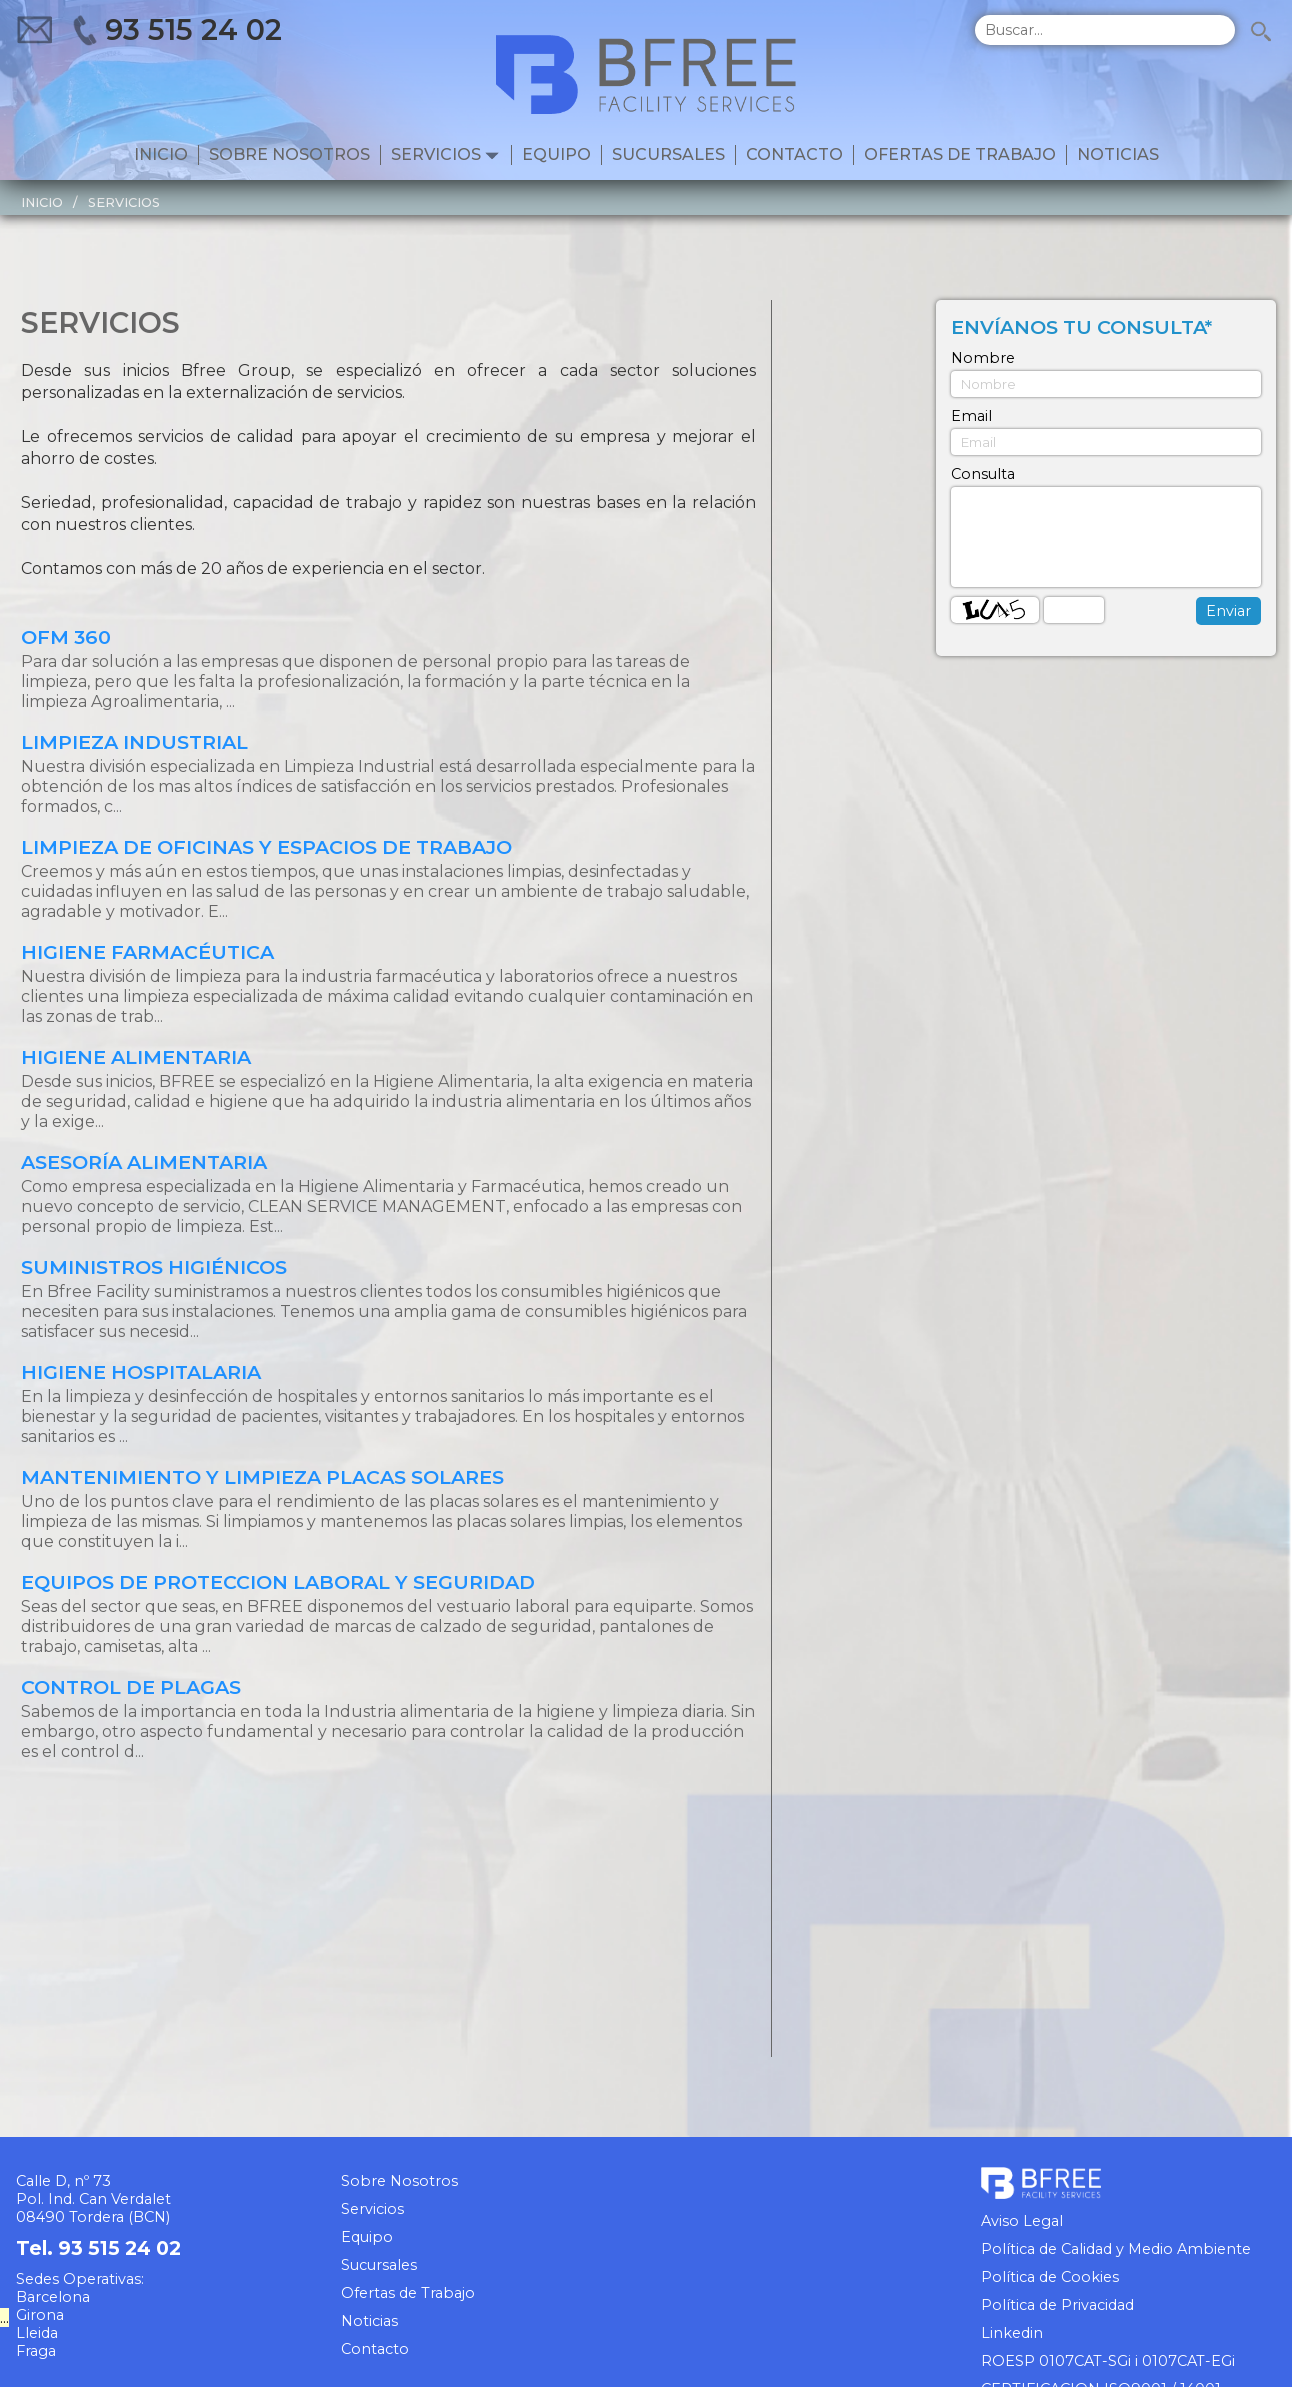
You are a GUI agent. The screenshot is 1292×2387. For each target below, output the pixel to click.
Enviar (1228, 611)
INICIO (42, 202)
